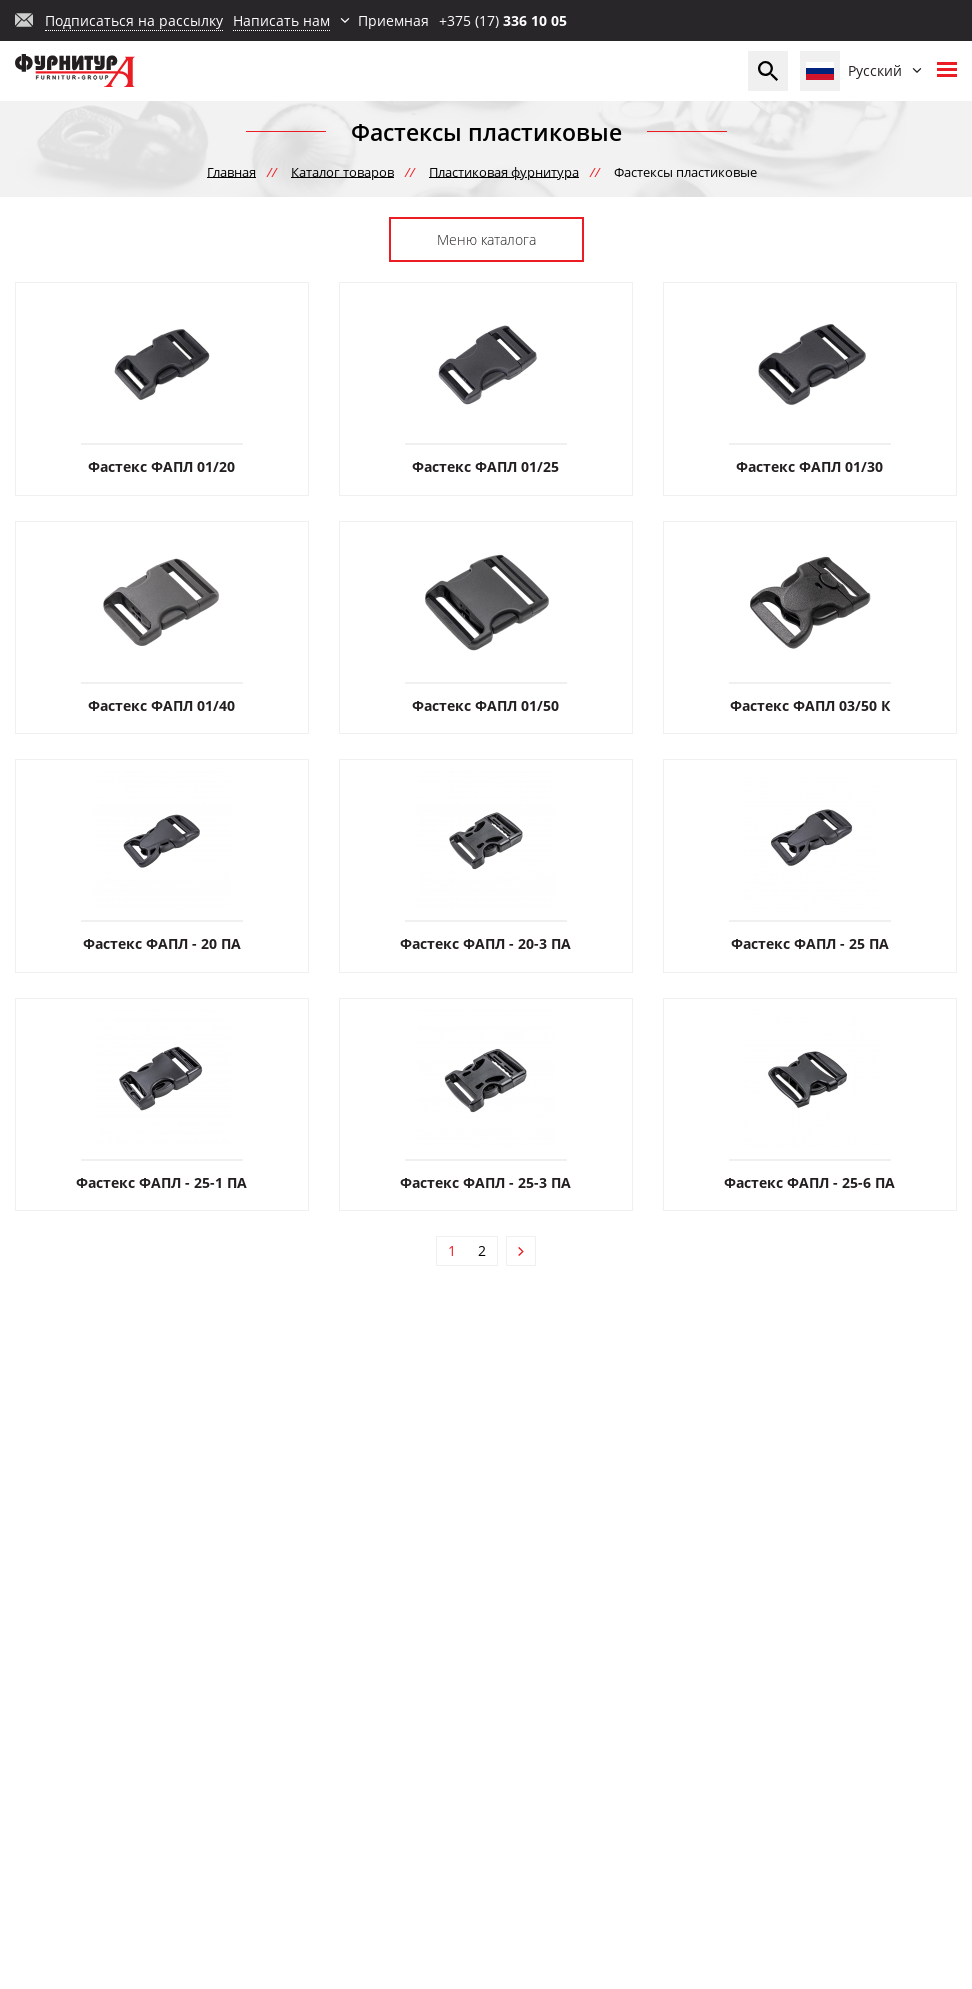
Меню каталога (486, 239)
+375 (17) (503, 20)
